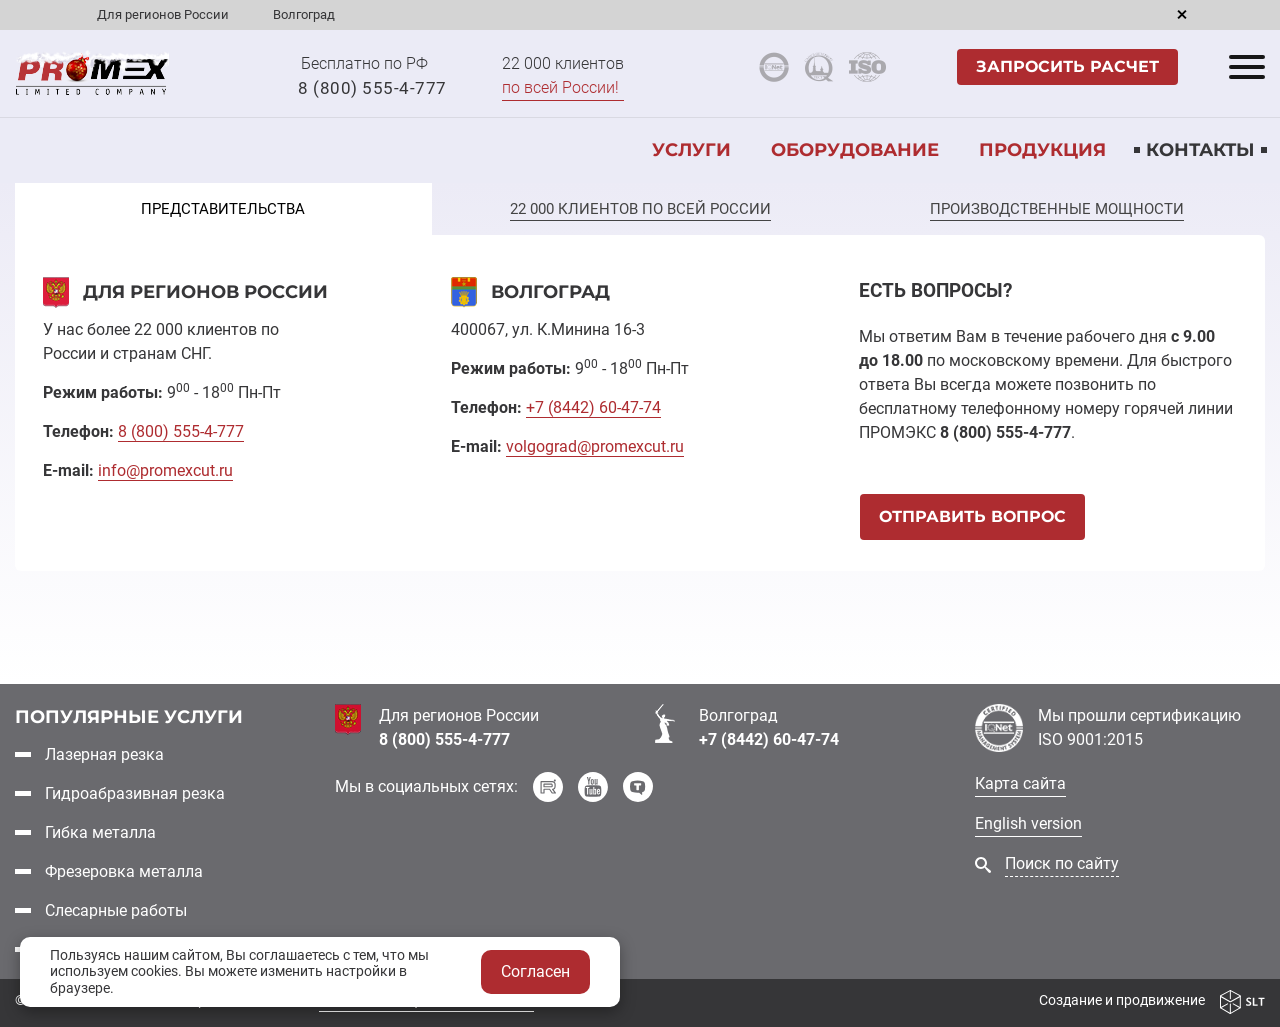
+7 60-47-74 (593, 407)
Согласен (535, 971)
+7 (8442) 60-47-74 (769, 739)
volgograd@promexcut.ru (595, 446)
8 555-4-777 (181, 431)
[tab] (223, 210)
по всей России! (560, 87)
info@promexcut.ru (165, 470)
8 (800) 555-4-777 (372, 88)
